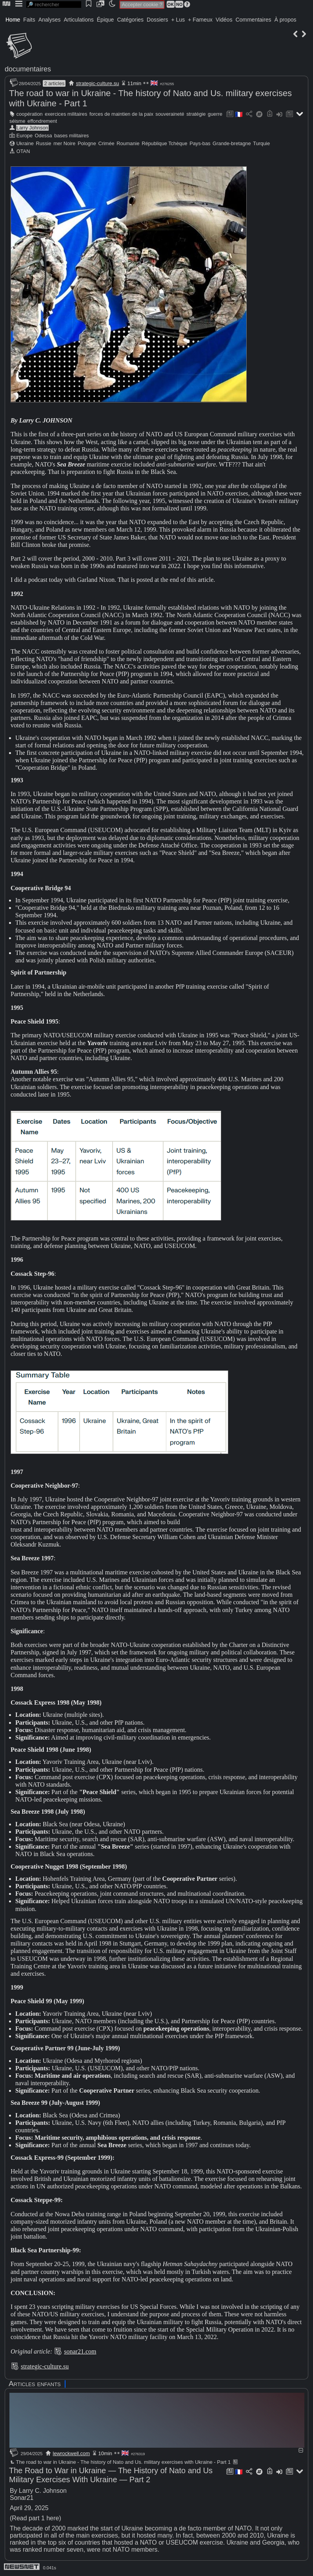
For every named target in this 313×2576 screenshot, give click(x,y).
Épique (105, 19)
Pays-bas (199, 143)
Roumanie (127, 143)
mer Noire (64, 143)
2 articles (54, 83)
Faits (29, 19)
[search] (54, 4)
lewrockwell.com (71, 2453)
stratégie (196, 114)
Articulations (79, 19)
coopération (29, 114)
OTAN (23, 151)
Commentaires (253, 19)
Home (12, 19)
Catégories (130, 19)
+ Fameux (200, 19)
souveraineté (169, 114)
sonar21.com (80, 2351)
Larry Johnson (32, 128)
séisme (17, 121)
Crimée (106, 143)
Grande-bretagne (232, 143)
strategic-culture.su (97, 83)
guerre (215, 114)
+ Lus (178, 19)
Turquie (261, 143)
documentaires (28, 69)
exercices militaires (66, 114)
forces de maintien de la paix (121, 114)
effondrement (42, 121)
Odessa (43, 135)
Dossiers (157, 19)
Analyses (49, 19)
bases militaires (71, 135)
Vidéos (224, 19)
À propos (285, 19)
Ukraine (25, 143)
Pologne (87, 143)
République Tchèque (164, 143)
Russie (43, 143)
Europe (24, 135)
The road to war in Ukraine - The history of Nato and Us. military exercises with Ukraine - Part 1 (120, 2462)
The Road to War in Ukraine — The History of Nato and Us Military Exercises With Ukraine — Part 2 (111, 2475)
